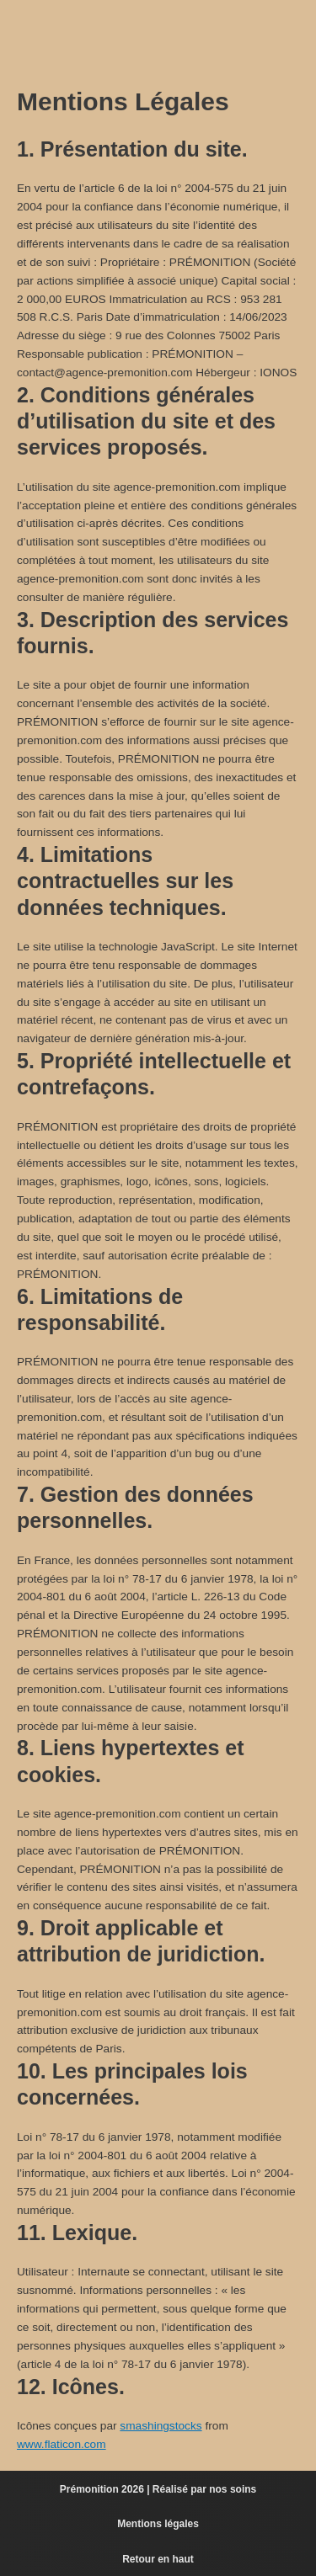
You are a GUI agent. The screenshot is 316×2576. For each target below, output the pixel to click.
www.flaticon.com (61, 2444)
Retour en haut (158, 2559)
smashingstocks (160, 2425)
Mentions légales (158, 2524)
